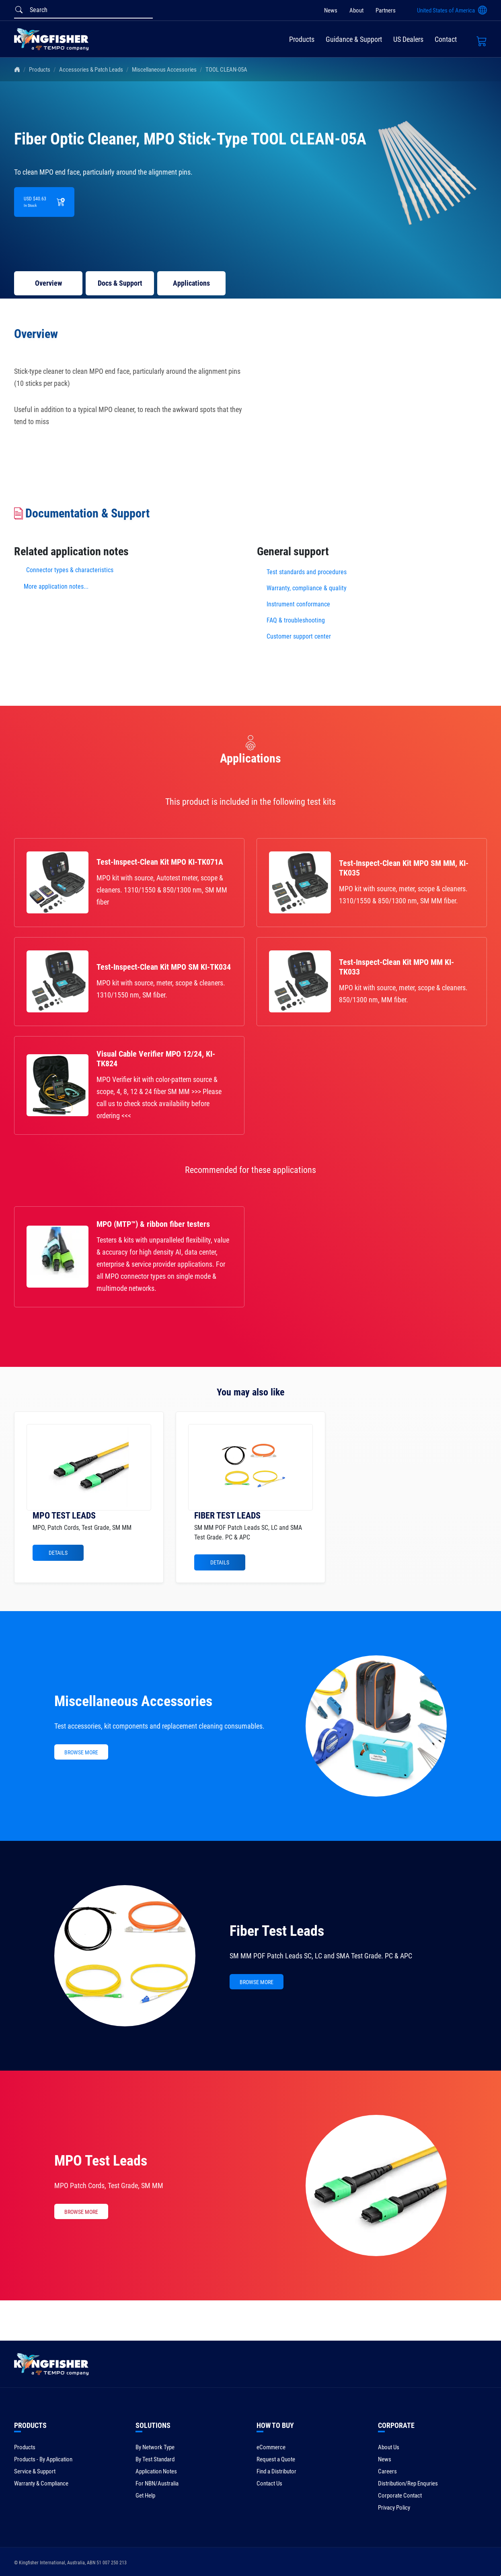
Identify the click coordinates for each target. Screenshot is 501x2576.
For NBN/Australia (157, 2483)
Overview (48, 283)
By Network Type (155, 2447)
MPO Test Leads (100, 2160)
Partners (386, 10)
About (356, 10)
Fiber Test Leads (277, 1931)
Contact (446, 39)
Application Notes (156, 2471)
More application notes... (56, 586)
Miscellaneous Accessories (164, 69)
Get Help (145, 2495)
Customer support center (299, 636)
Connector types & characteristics (69, 570)
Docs (120, 283)
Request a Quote (276, 2459)
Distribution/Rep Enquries (408, 2483)
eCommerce (271, 2447)
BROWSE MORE (81, 1752)
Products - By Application (43, 2459)
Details (58, 1553)
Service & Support (34, 2471)
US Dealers (408, 39)
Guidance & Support (354, 39)
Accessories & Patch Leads (91, 69)
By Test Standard (155, 2459)
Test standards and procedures (307, 572)
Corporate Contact (400, 2495)
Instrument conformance (298, 604)
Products (301, 39)
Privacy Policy (394, 2507)
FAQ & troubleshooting (296, 620)
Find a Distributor (276, 2471)
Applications (191, 283)
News (330, 10)
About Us (388, 2447)
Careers (387, 2471)
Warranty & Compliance (41, 2483)
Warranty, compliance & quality (307, 588)
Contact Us (269, 2483)
